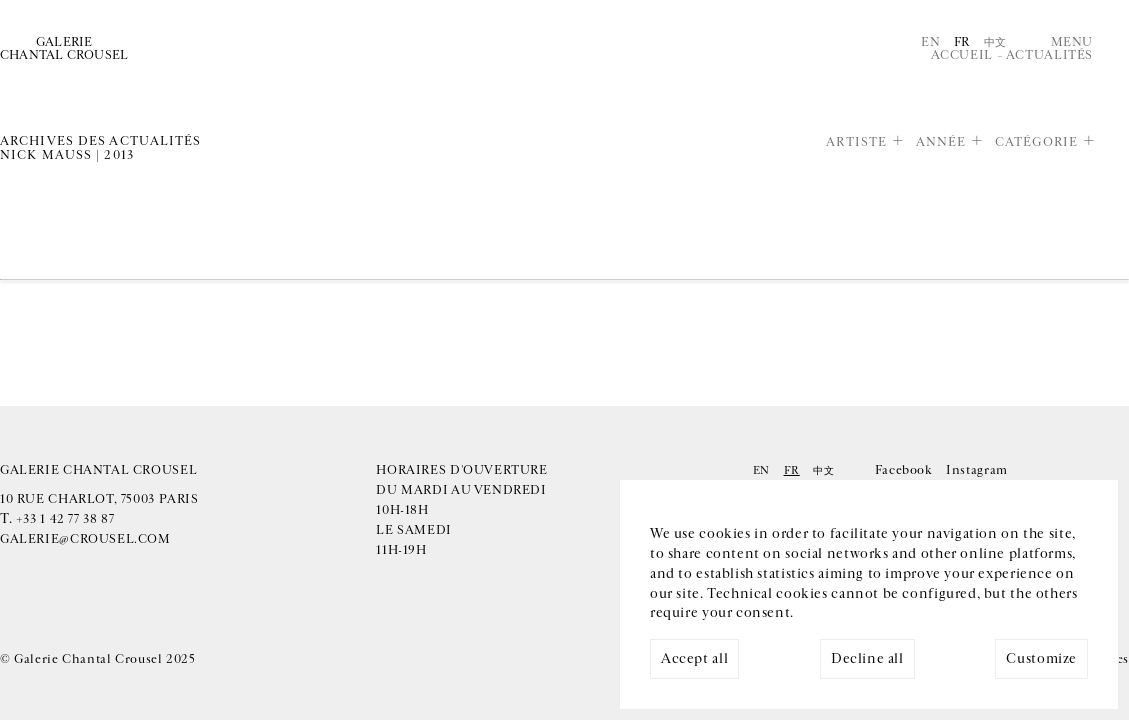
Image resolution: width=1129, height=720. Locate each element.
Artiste (856, 142)
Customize (1041, 659)
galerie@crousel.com (85, 539)
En (930, 42)
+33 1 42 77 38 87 (65, 519)
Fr (962, 42)
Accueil (962, 55)
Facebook (904, 470)
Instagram (977, 470)
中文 (995, 42)
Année (941, 142)
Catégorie (1036, 142)
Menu (1072, 42)
